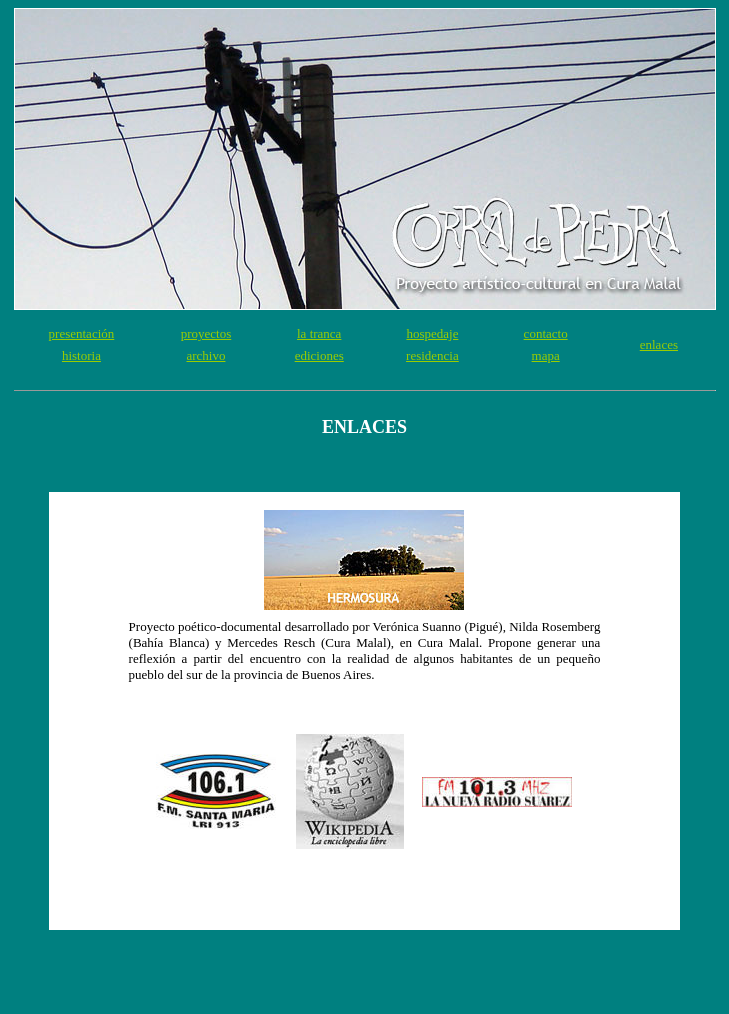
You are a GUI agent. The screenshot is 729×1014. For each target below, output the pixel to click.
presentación (82, 333)
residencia (432, 355)
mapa (546, 355)
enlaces (659, 344)
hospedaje (432, 333)
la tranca (319, 333)
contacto (546, 333)
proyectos (206, 333)
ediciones (319, 355)
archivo (205, 355)
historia (81, 355)
